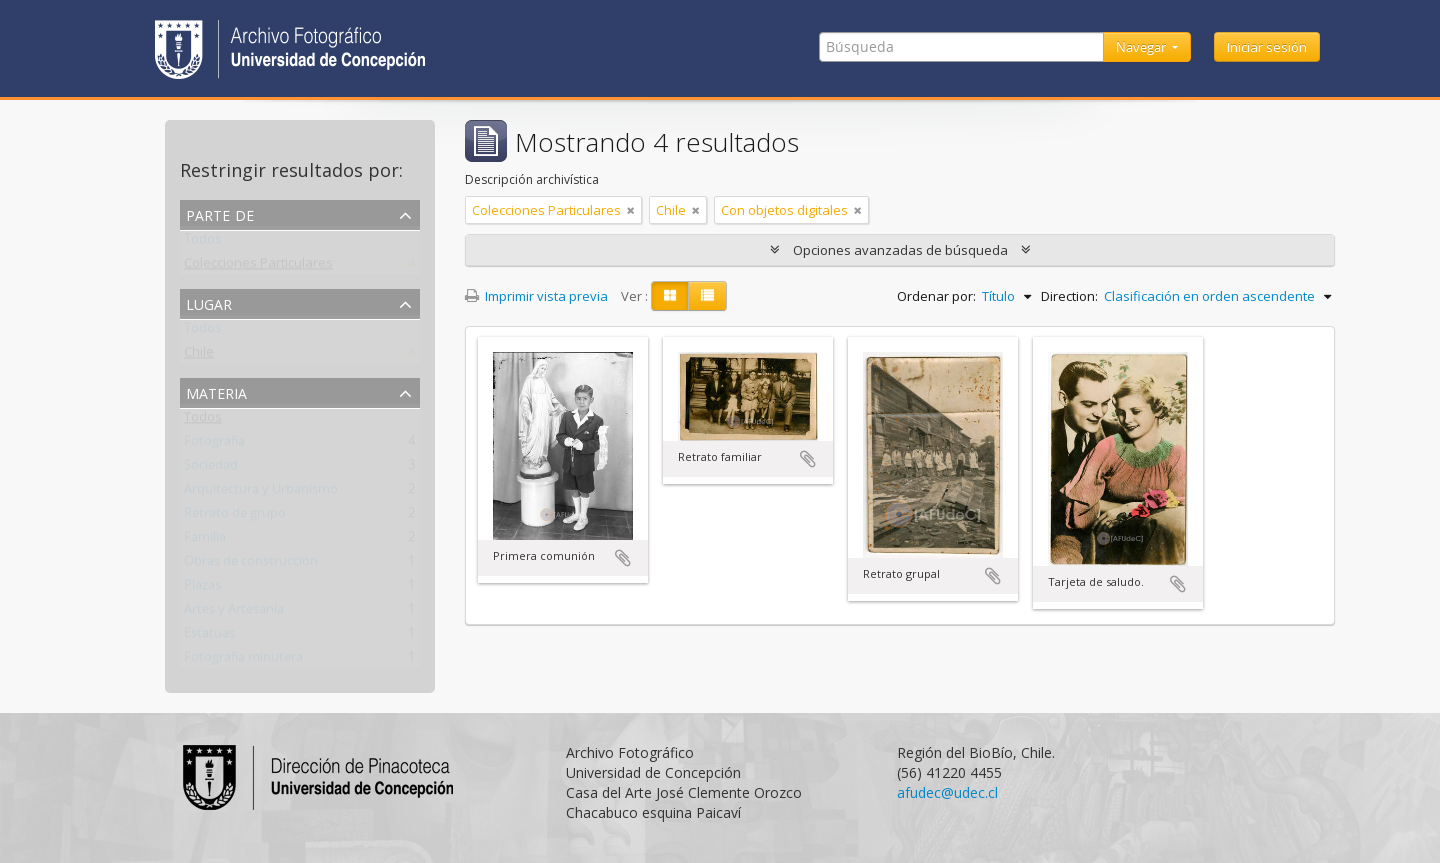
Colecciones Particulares (258, 267)
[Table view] (707, 296)
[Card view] (670, 296)
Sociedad (211, 469)
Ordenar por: (936, 296)
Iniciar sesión (1267, 47)
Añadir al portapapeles (623, 558)
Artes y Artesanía (234, 613)
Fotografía (214, 445)
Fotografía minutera (243, 661)
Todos (202, 243)
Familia (205, 541)
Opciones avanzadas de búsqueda (900, 250)
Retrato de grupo (235, 517)
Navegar (1142, 47)
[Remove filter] (631, 210)
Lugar (209, 302)
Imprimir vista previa (536, 296)
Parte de (220, 213)
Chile (199, 356)
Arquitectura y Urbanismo (261, 493)
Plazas (202, 589)
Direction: (1069, 296)
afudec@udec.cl (947, 792)
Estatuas (209, 637)
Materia (216, 391)
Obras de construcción (251, 565)
